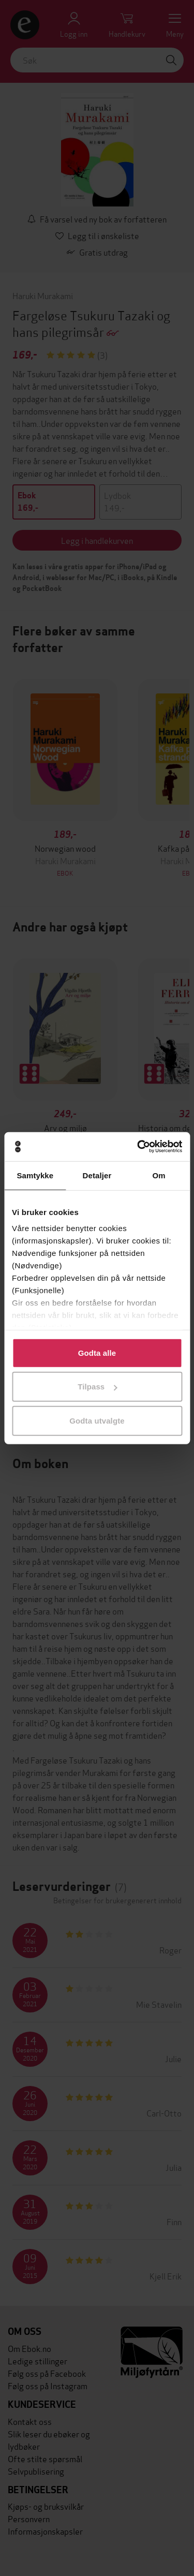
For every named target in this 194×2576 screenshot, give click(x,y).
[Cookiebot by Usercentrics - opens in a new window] (138, 1146)
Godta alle (97, 1352)
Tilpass (97, 1386)
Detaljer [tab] (97, 1175)
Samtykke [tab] (35, 1175)
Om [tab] (159, 1175)
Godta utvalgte (96, 1420)
